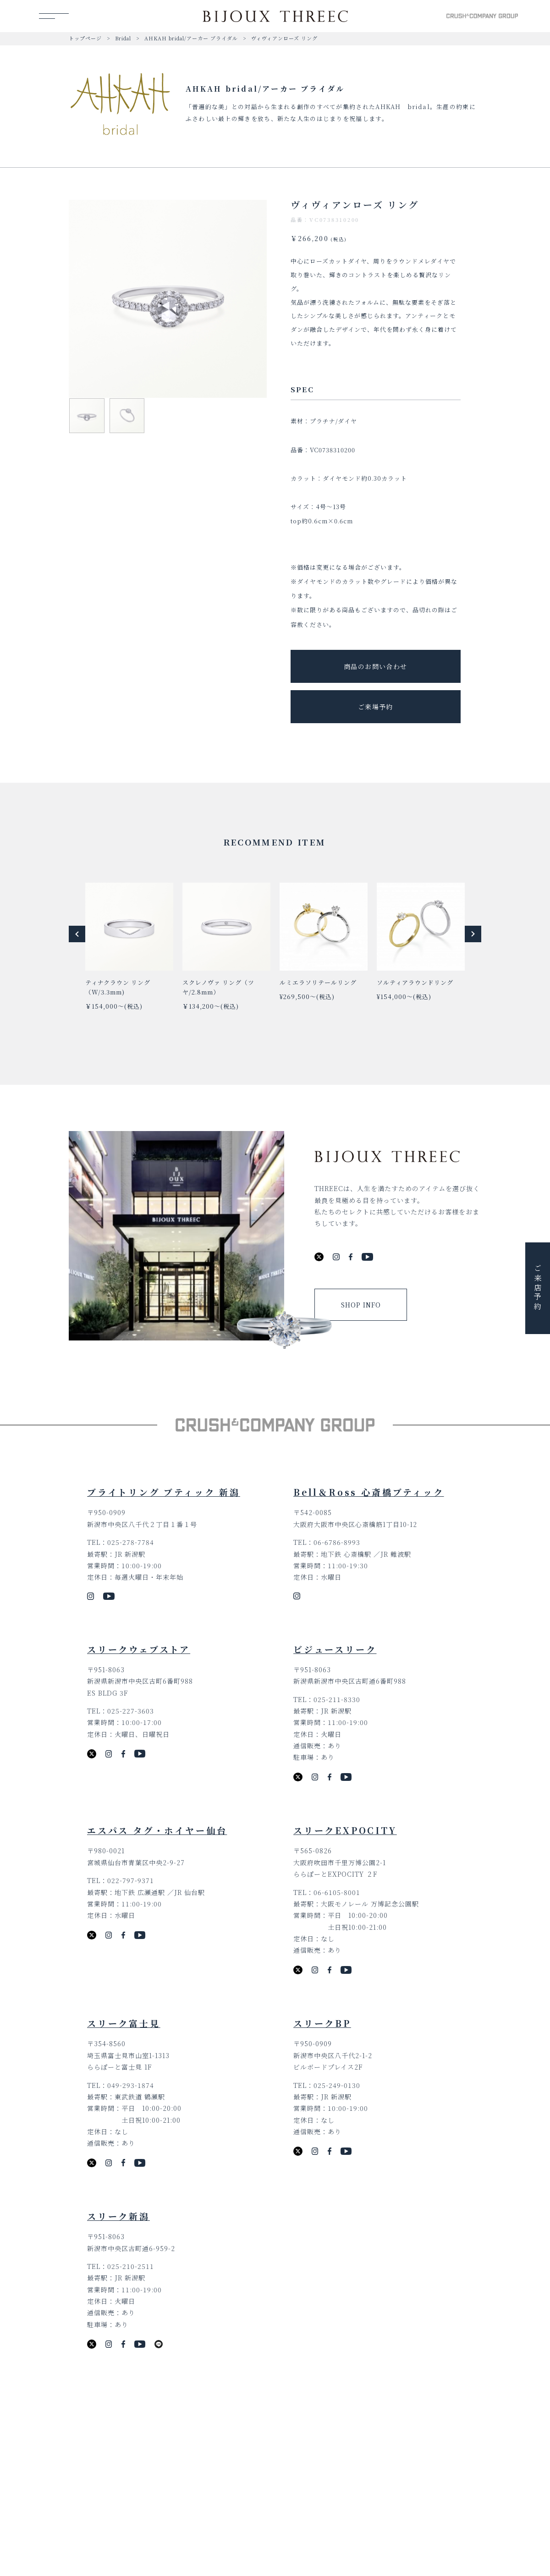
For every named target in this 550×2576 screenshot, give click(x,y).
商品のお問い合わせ (375, 666)
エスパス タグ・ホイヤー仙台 (157, 1830)
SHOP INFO (361, 1304)
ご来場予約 (375, 706)
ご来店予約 (538, 1288)
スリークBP (322, 2023)
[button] (77, 934)
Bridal (123, 38)
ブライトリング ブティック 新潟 (163, 1492)
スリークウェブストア (138, 1649)
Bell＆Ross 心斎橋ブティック (368, 1492)
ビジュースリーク (334, 1649)
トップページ (85, 38)
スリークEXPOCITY (345, 1830)
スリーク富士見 (123, 2023)
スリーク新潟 (118, 2216)
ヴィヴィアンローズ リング (284, 38)
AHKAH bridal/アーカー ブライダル (191, 38)
